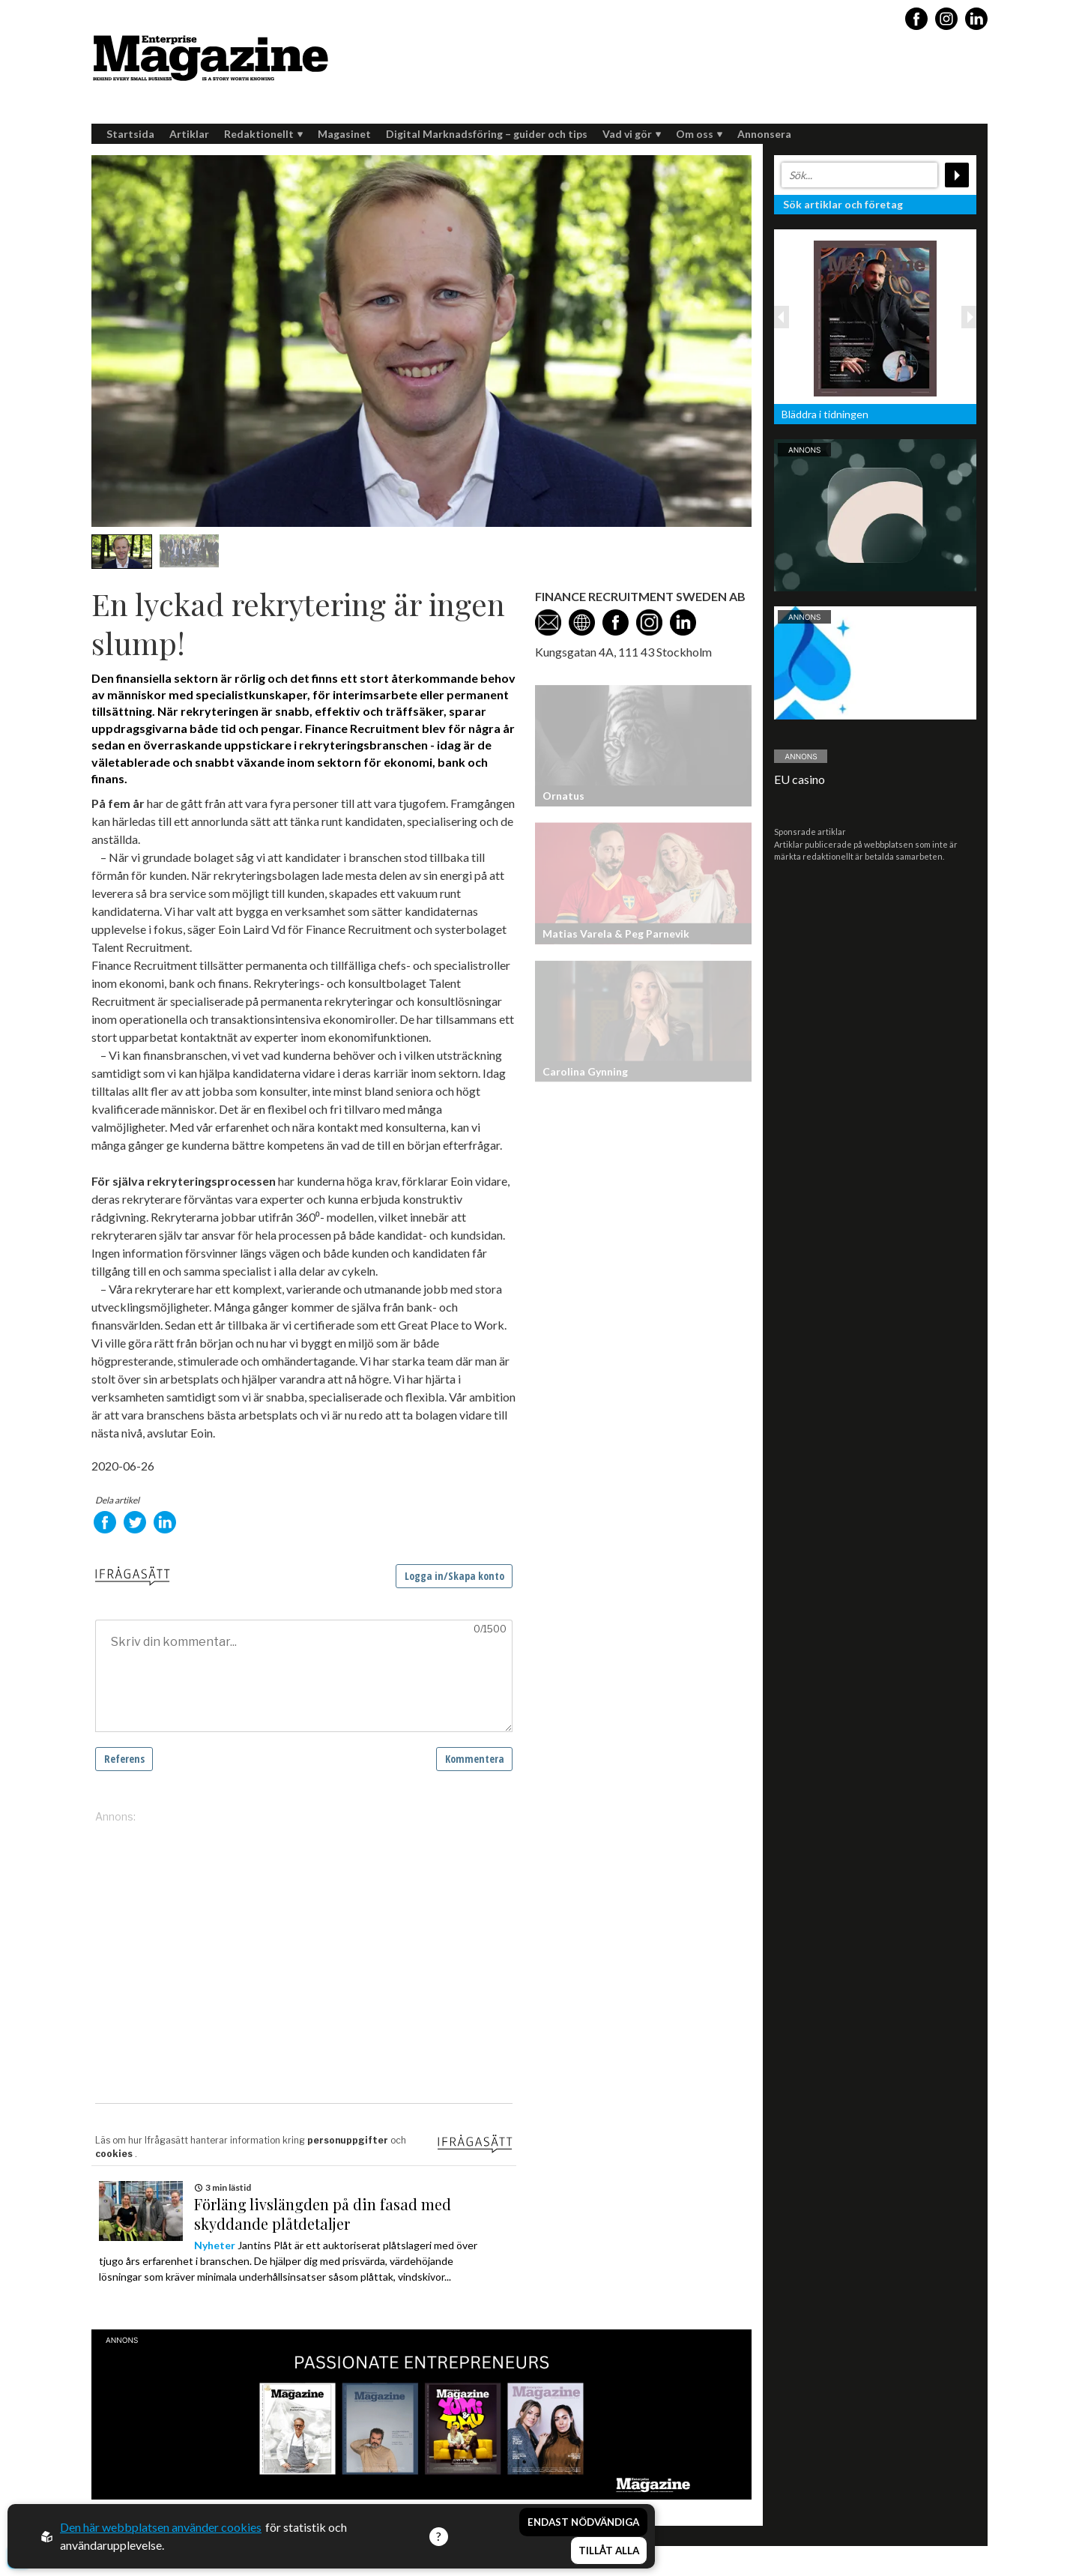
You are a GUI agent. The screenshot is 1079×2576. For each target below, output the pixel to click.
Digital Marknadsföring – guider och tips (486, 133)
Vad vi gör (631, 133)
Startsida (130, 133)
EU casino (799, 779)
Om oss (699, 133)
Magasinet (344, 133)
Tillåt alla (608, 2551)
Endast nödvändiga (583, 2522)
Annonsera (764, 133)
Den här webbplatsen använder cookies (161, 2527)
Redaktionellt (263, 133)
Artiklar (189, 133)
